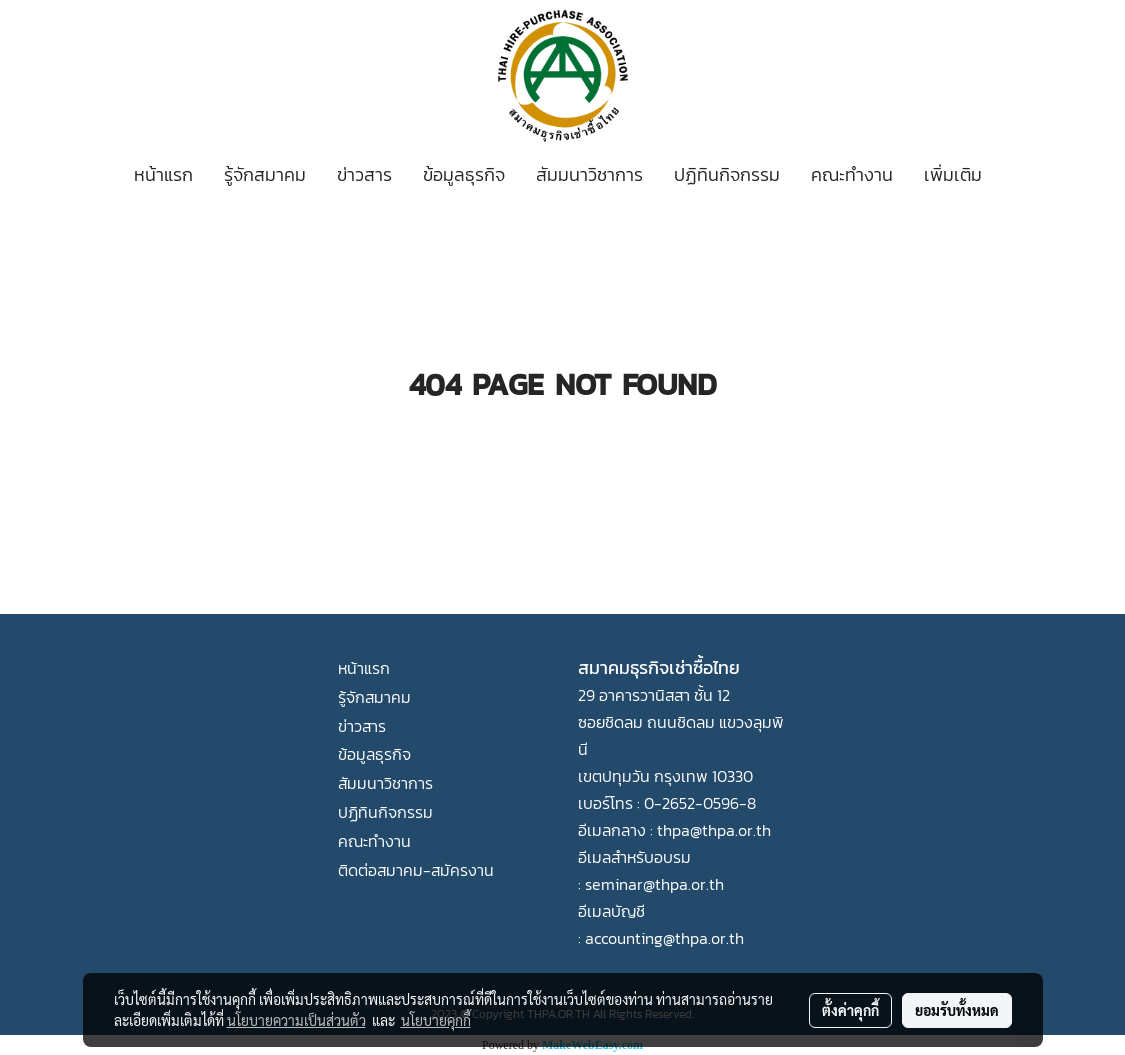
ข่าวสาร (364, 174)
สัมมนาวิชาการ (589, 174)
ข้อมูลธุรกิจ (464, 174)
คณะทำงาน (852, 174)
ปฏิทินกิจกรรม (727, 174)
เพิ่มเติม (953, 174)
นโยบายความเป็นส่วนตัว (296, 1020)
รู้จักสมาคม (265, 174)
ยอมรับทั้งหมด (957, 1010)
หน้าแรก (163, 174)
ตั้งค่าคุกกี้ (850, 1010)
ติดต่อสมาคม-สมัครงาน (416, 870)
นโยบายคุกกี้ (436, 1020)
